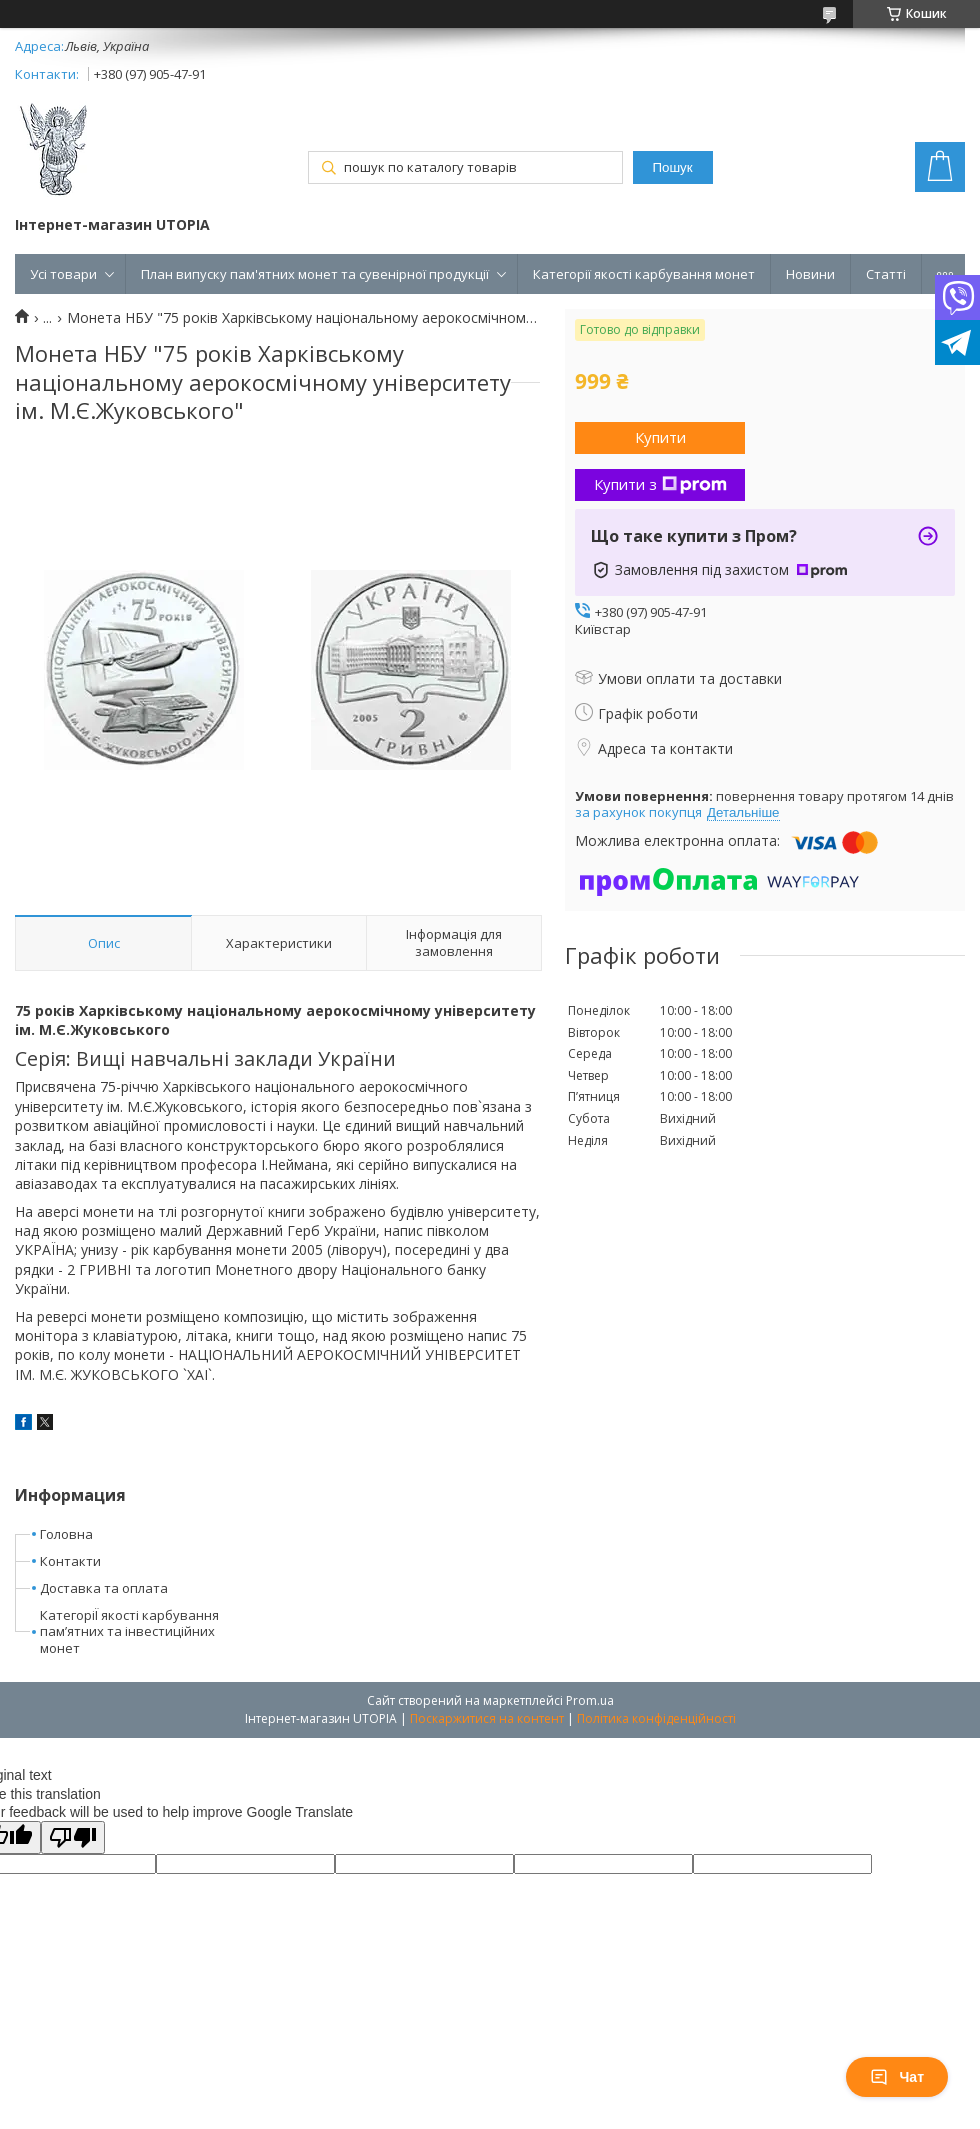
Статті (886, 274)
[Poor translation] (73, 1837)
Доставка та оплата (104, 1588)
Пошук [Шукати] (672, 167)
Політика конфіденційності (656, 1718)
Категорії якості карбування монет (644, 274)
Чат (897, 2077)
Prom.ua (590, 1700)
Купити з (660, 484)
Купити (660, 437)
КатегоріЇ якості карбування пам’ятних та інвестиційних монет (129, 1632)
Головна (66, 1534)
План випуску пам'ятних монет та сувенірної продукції (315, 274)
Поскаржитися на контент (487, 1718)
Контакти (70, 1561)
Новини (810, 274)
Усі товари (63, 274)
